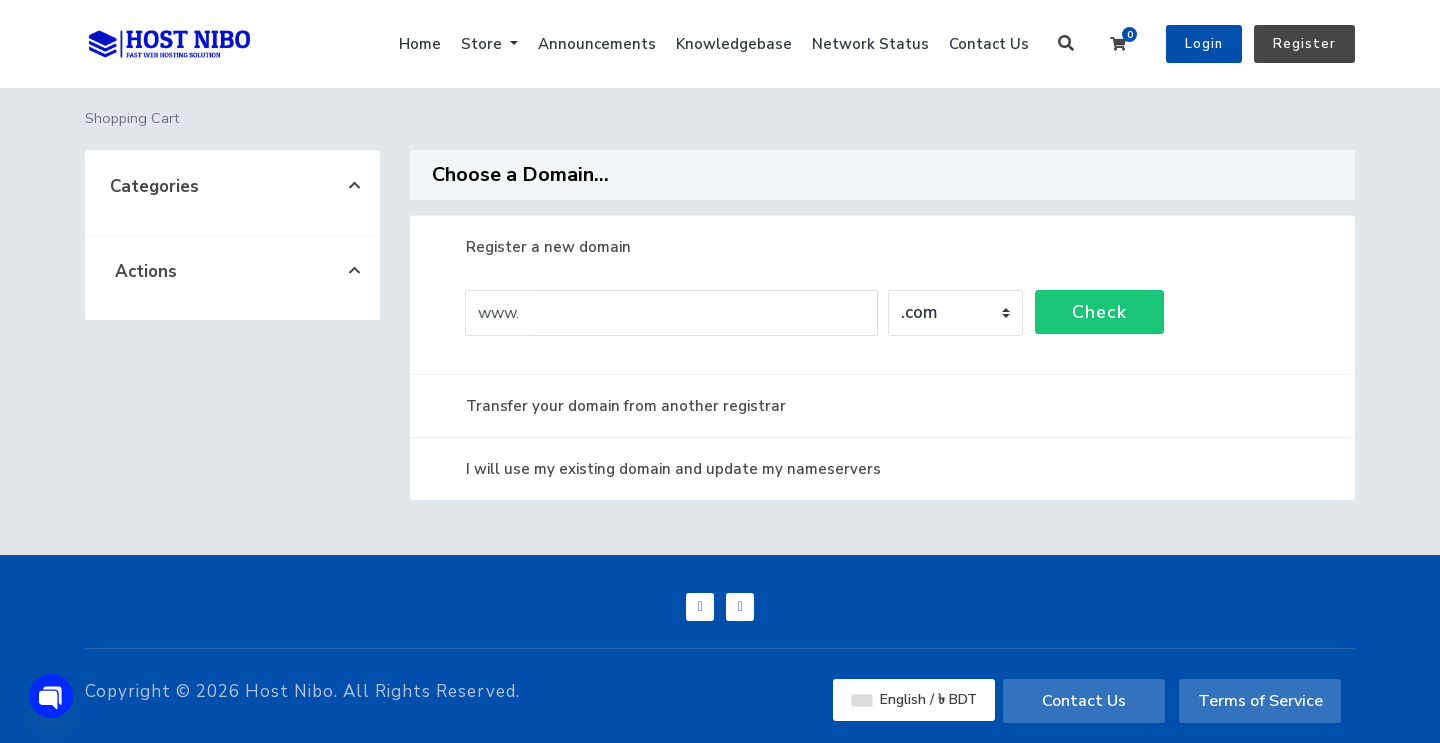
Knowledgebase (734, 44)
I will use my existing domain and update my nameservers (657, 469)
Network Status (870, 44)
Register (1304, 44)
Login (1204, 44)
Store (483, 44)
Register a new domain (532, 247)
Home (420, 44)
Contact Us (989, 44)
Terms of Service (1260, 701)
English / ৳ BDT (914, 699)
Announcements (597, 44)
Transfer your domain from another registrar (610, 406)
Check (1099, 312)
